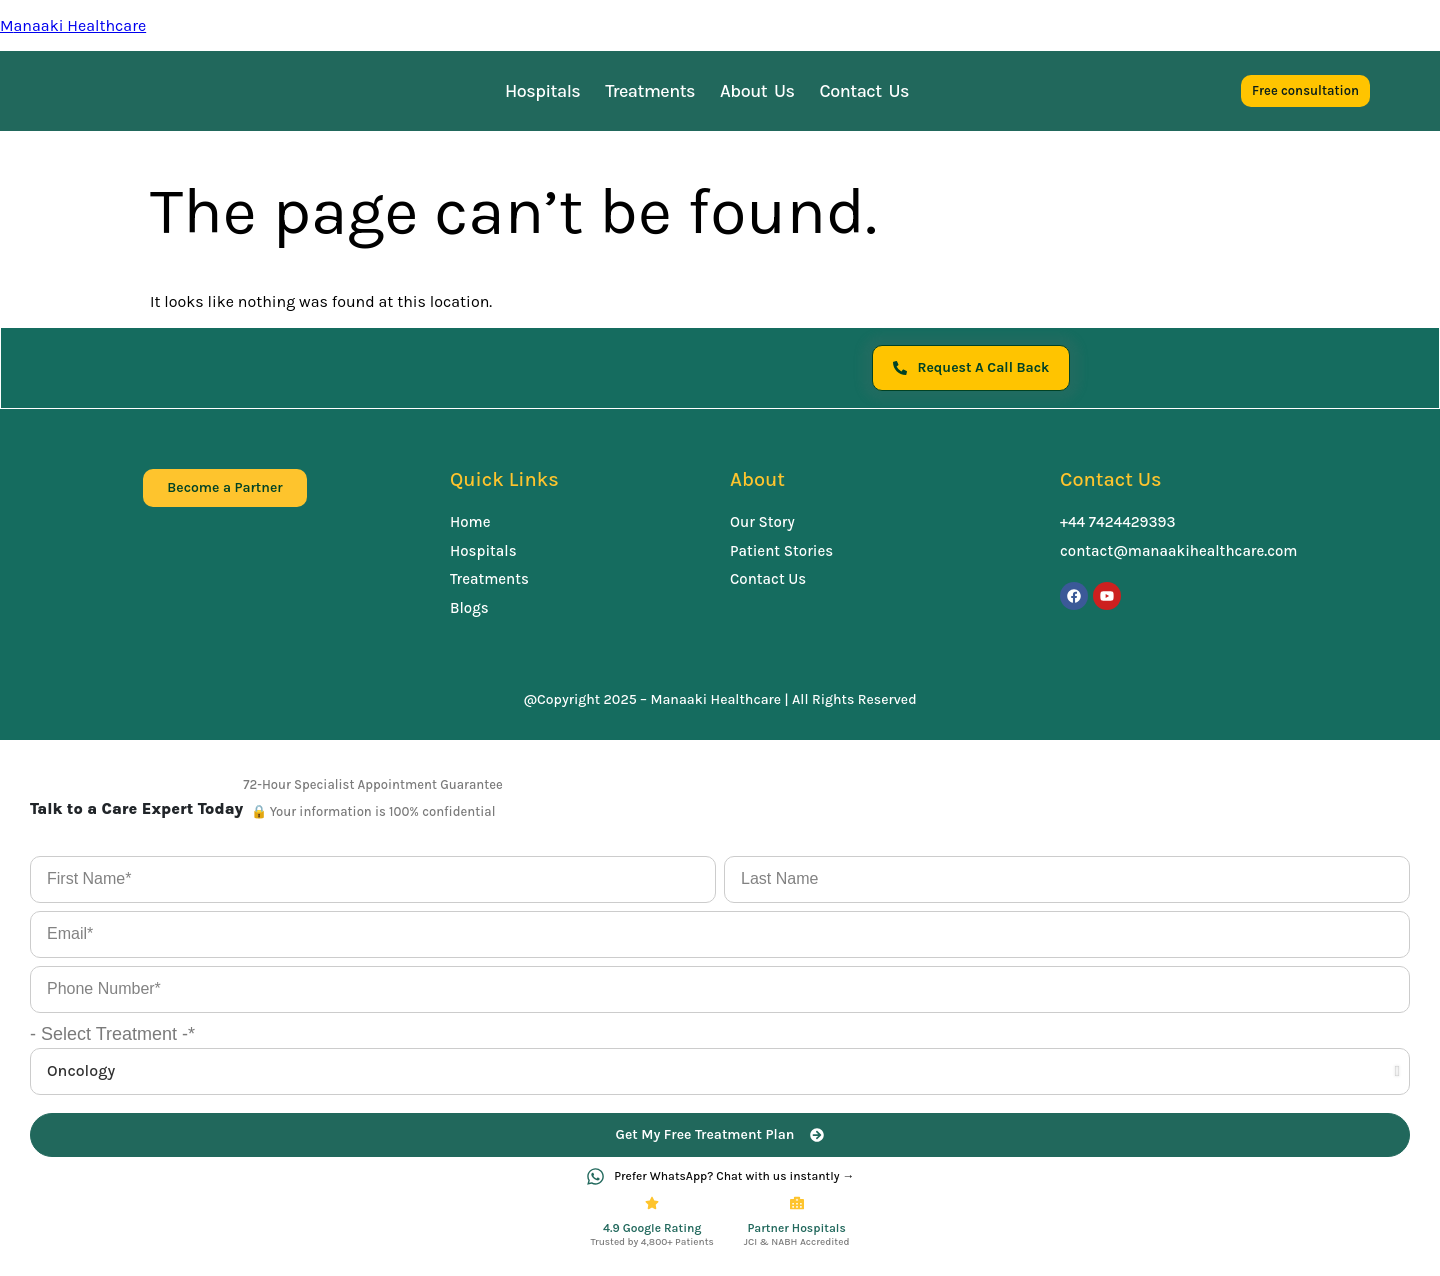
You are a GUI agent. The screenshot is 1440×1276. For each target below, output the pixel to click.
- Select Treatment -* (112, 1036)
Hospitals (542, 91)
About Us (757, 91)
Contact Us (865, 91)
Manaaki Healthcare (73, 25)
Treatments (650, 91)
